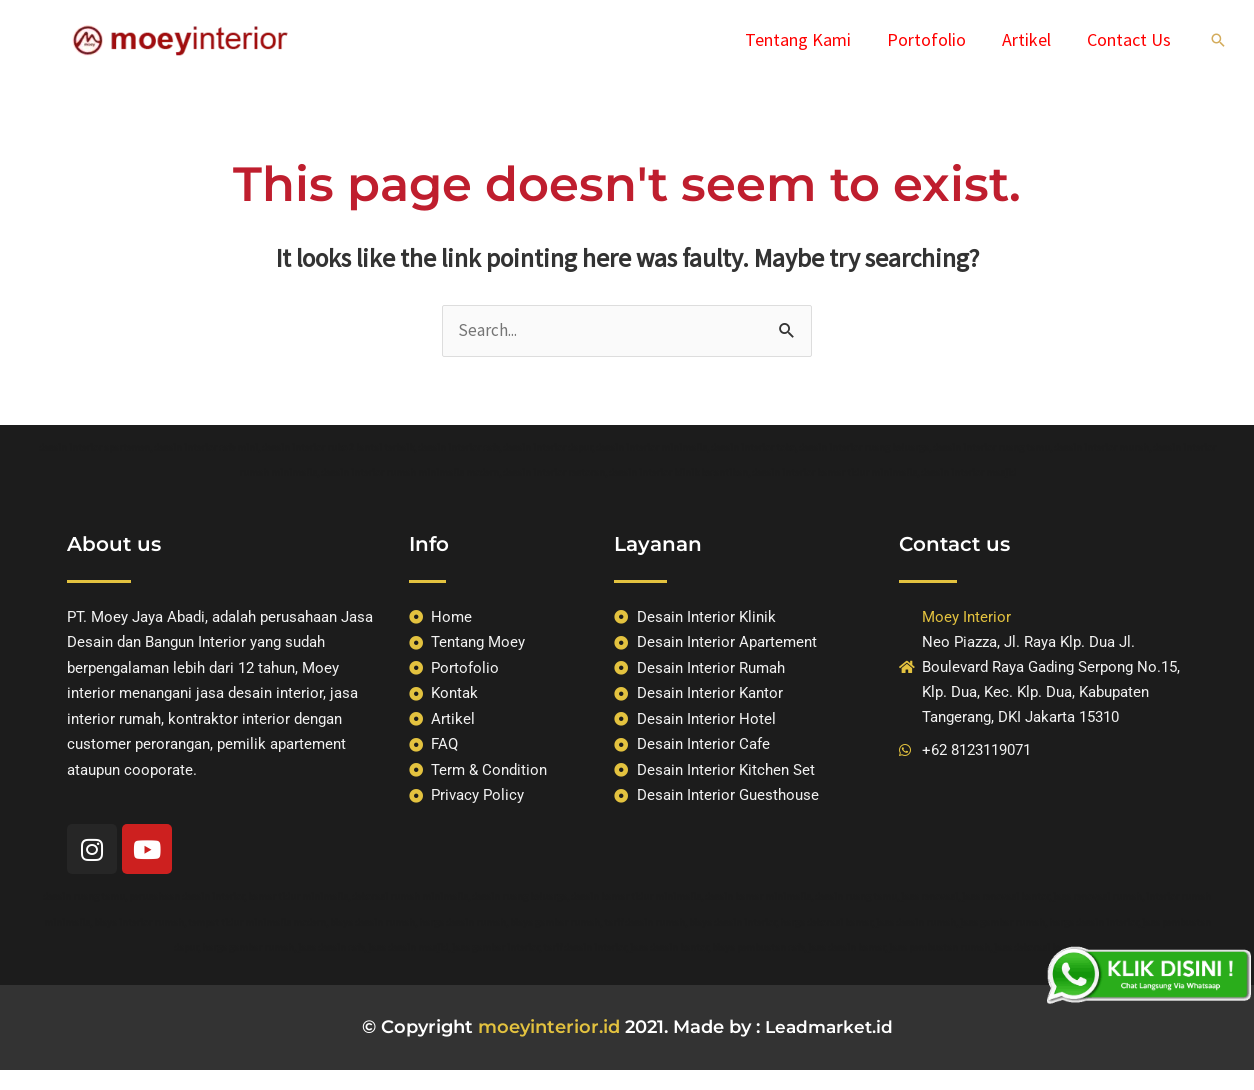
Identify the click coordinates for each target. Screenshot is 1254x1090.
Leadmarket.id (829, 1027)
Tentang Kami (798, 39)
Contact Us (1129, 39)
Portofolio (926, 39)
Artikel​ (1026, 39)
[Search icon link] (1218, 40)
